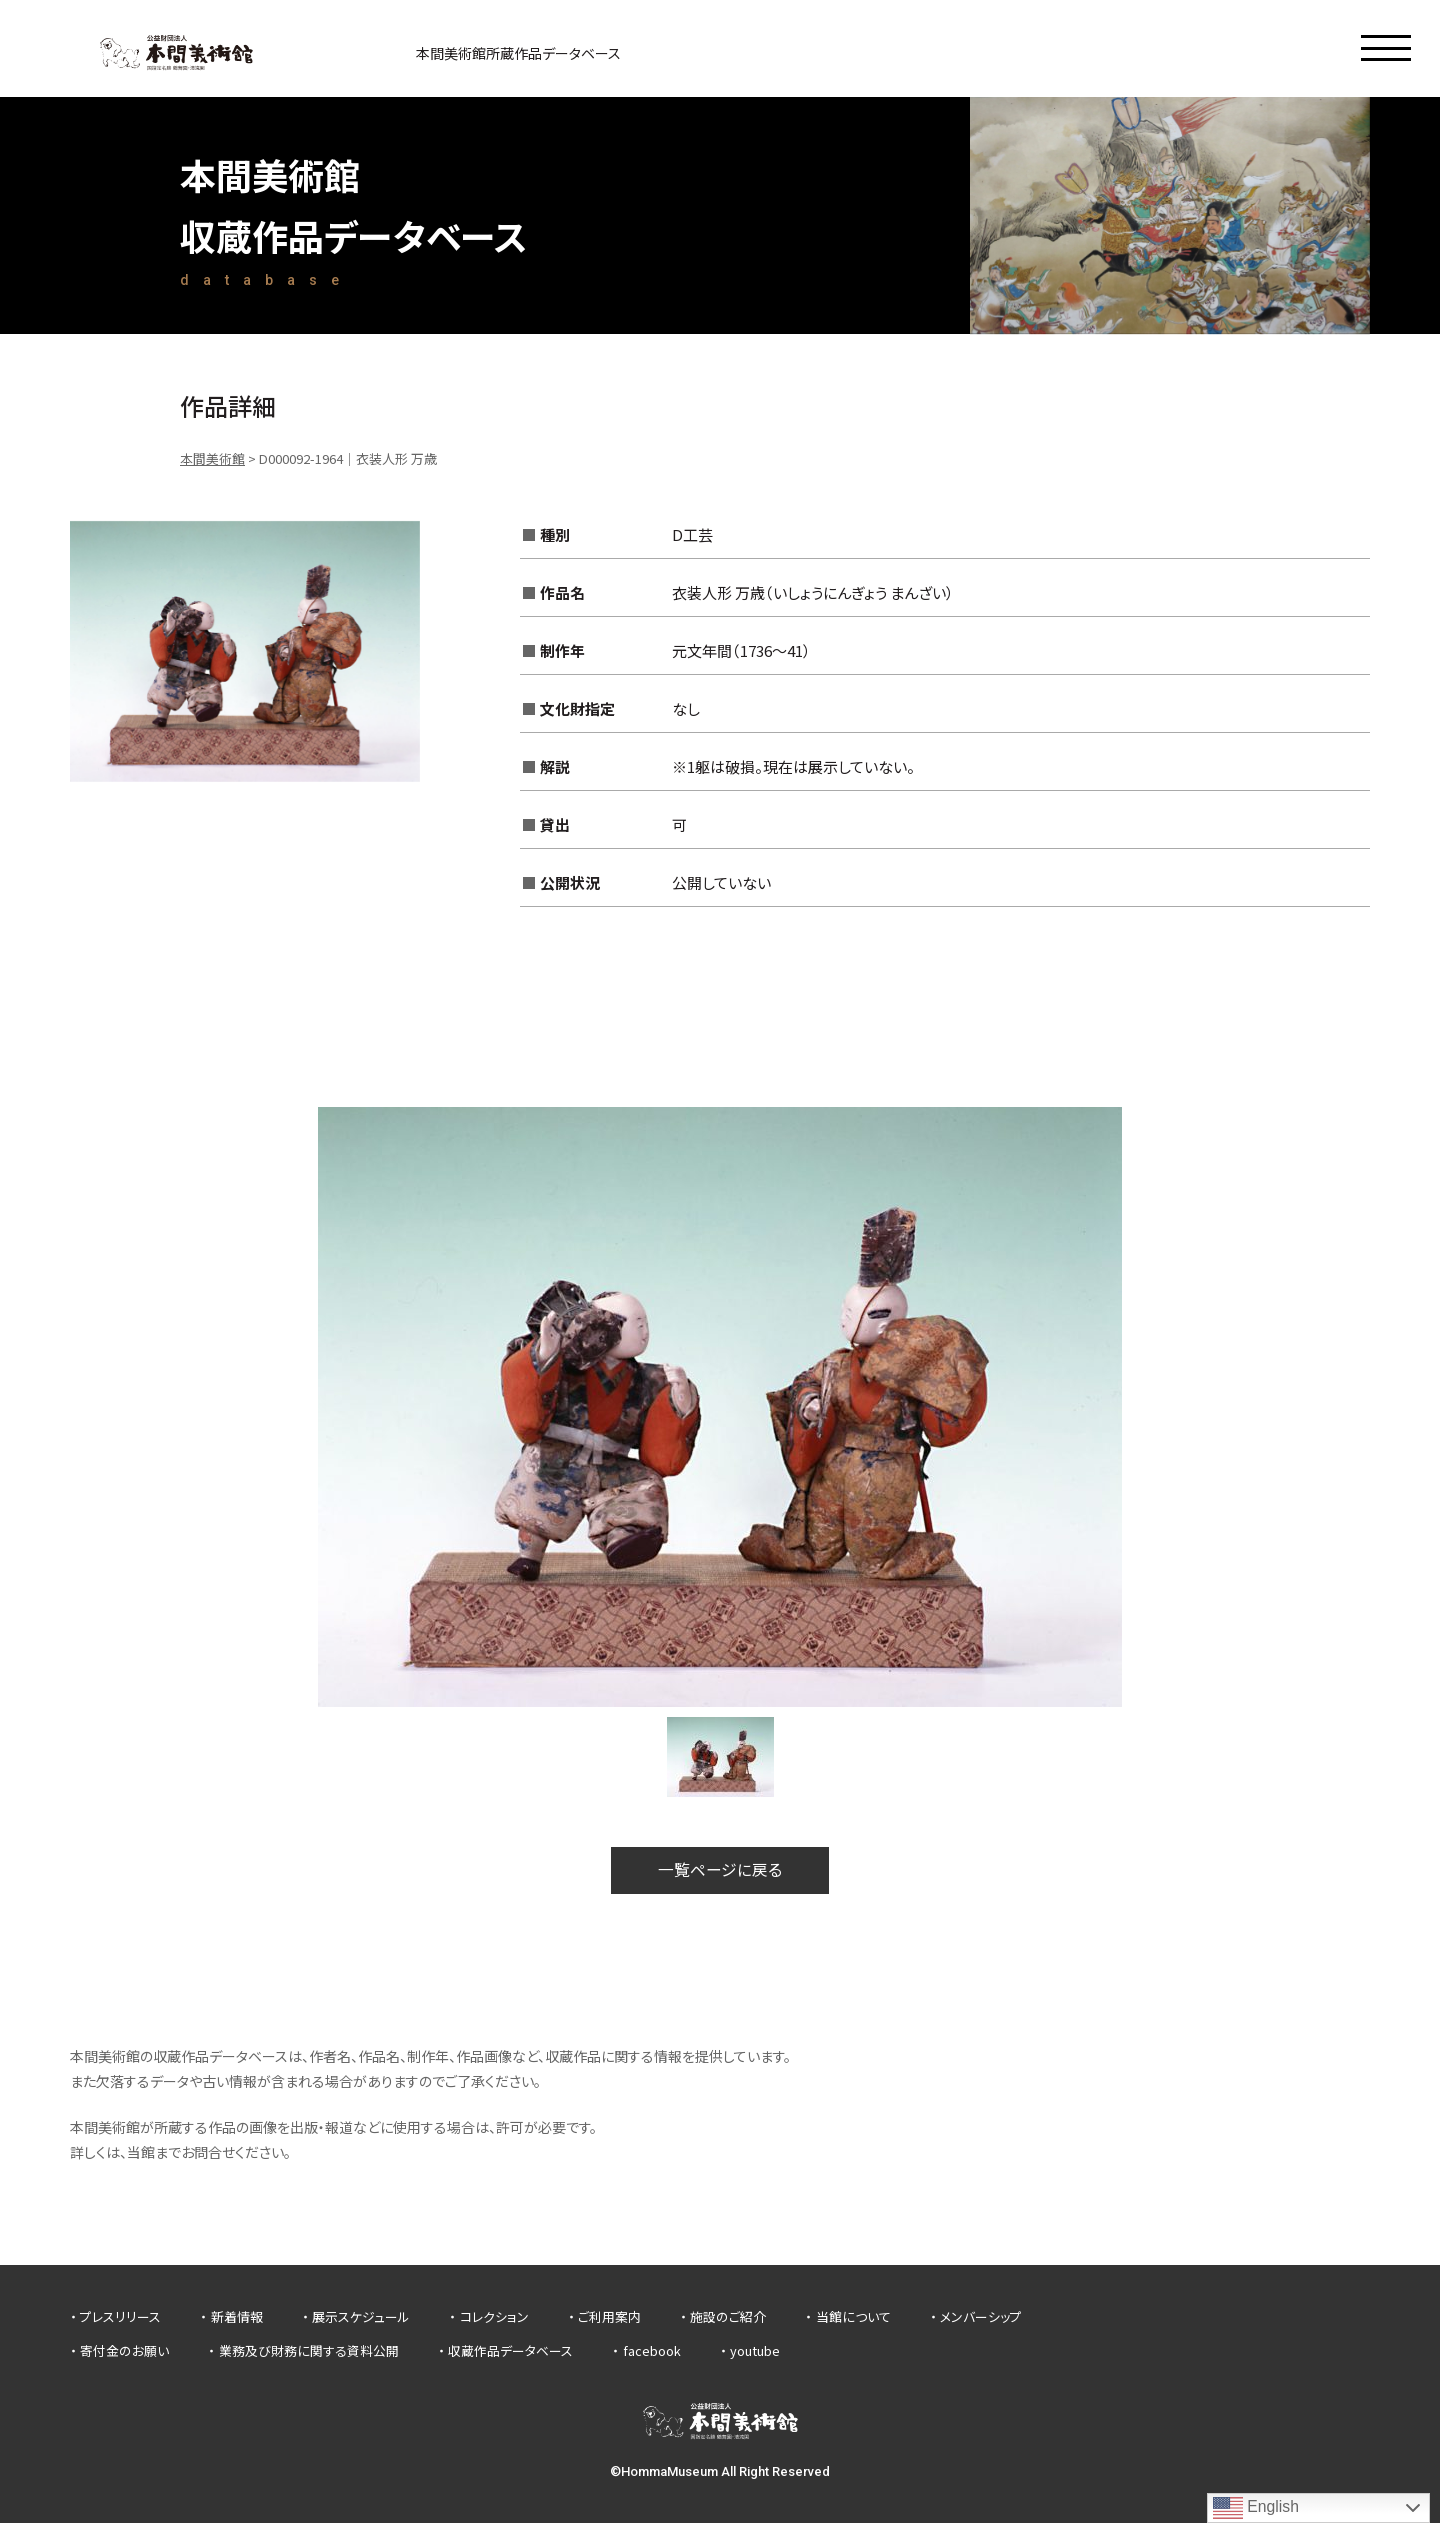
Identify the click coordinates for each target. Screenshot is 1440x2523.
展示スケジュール (361, 2317)
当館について (853, 2317)
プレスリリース (120, 2317)
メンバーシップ (981, 2317)
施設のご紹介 (728, 2317)
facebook (652, 2350)
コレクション (494, 2317)
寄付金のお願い (124, 2350)
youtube (755, 2350)
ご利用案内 (609, 2317)
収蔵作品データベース (510, 2350)
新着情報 (237, 2317)
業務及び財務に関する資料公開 (309, 2350)
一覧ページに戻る (720, 1870)
